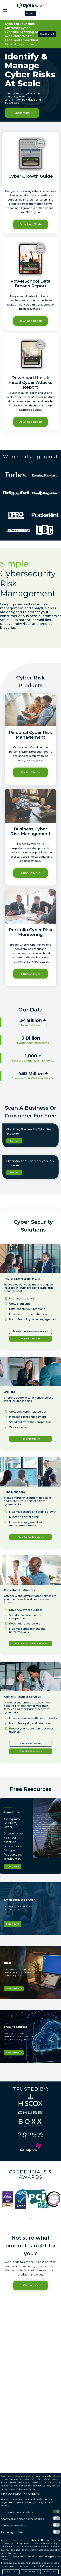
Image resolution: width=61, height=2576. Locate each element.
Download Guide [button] (30, 224)
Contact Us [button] (30, 2285)
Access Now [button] (13, 1988)
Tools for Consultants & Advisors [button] (30, 1643)
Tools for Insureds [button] (30, 1338)
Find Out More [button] (30, 772)
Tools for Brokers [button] (30, 1439)
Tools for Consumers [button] (31, 1751)
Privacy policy (8, 2489)
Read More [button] (46, 34)
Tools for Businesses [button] (31, 1743)
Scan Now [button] (14, 1141)
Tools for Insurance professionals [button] (30, 1331)
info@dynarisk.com (48, 2566)
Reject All (50, 2571)
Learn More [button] (22, 112)
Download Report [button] (30, 320)
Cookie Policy (27, 2489)
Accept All (11, 2571)
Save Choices (30, 2571)
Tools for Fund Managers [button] (30, 1537)
